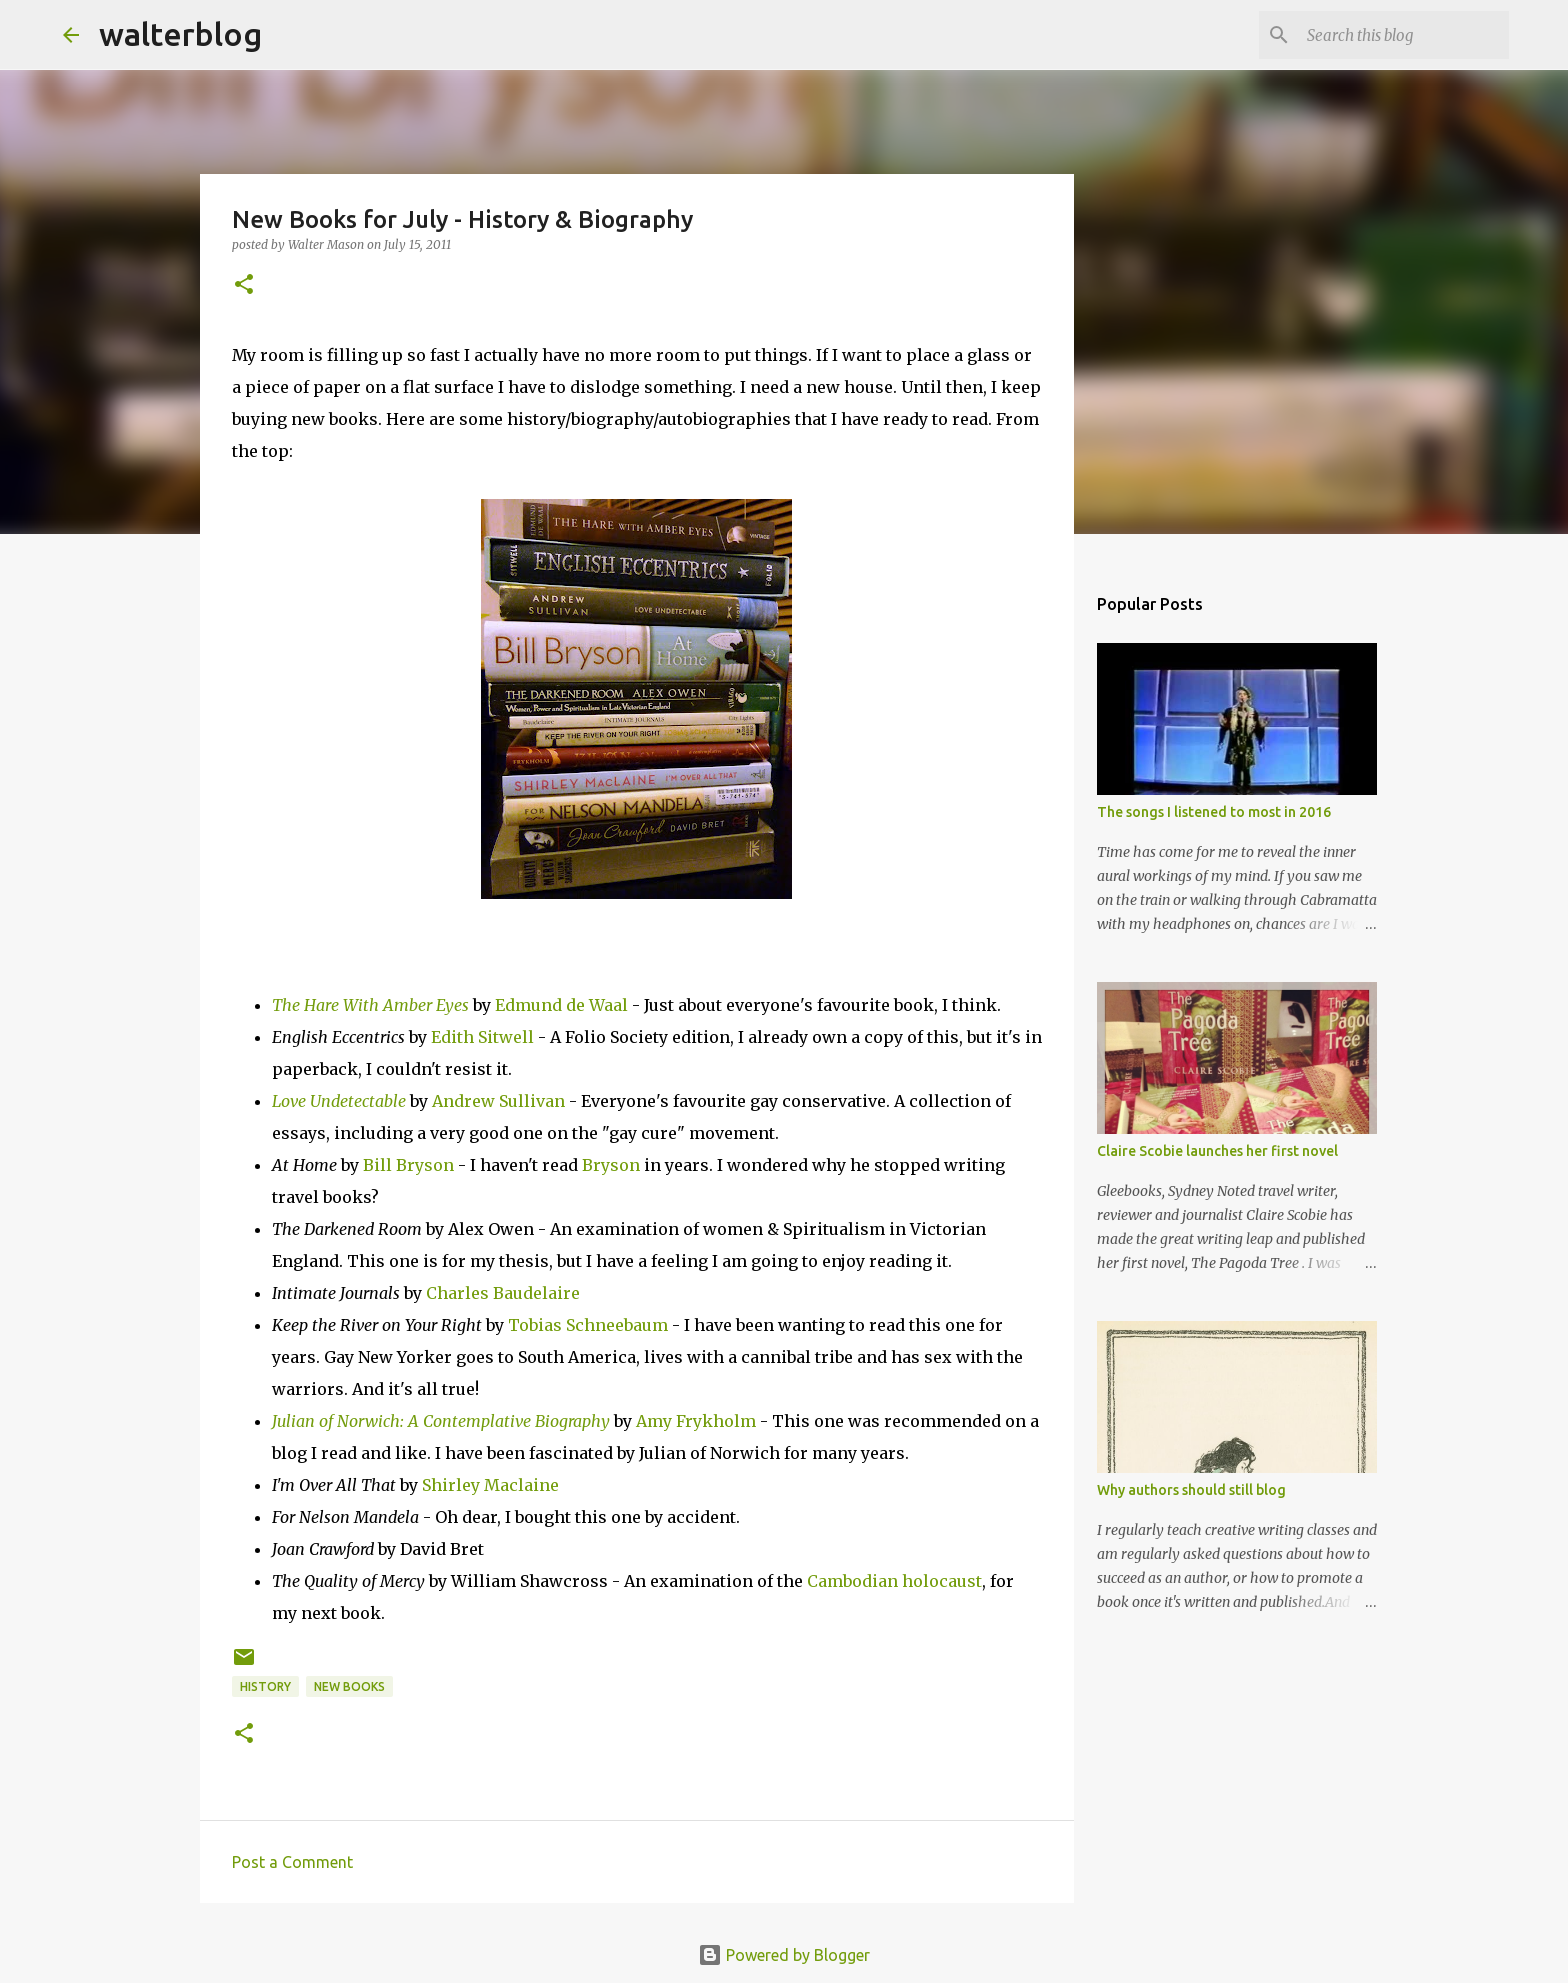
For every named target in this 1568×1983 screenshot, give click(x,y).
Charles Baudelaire (503, 1293)
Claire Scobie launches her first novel (1217, 1151)
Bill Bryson (408, 1165)
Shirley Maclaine (490, 1485)
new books (349, 1686)
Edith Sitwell (482, 1037)
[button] (244, 285)
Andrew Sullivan (498, 1101)
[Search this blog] (1404, 35)
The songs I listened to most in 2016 (1214, 812)
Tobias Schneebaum (588, 1325)
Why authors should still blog (1191, 1490)
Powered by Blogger (784, 1955)
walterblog (180, 34)
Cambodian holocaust (894, 1581)
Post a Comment (292, 1862)
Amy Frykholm (696, 1421)
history (265, 1686)
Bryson (611, 1165)
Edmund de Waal (561, 1005)
